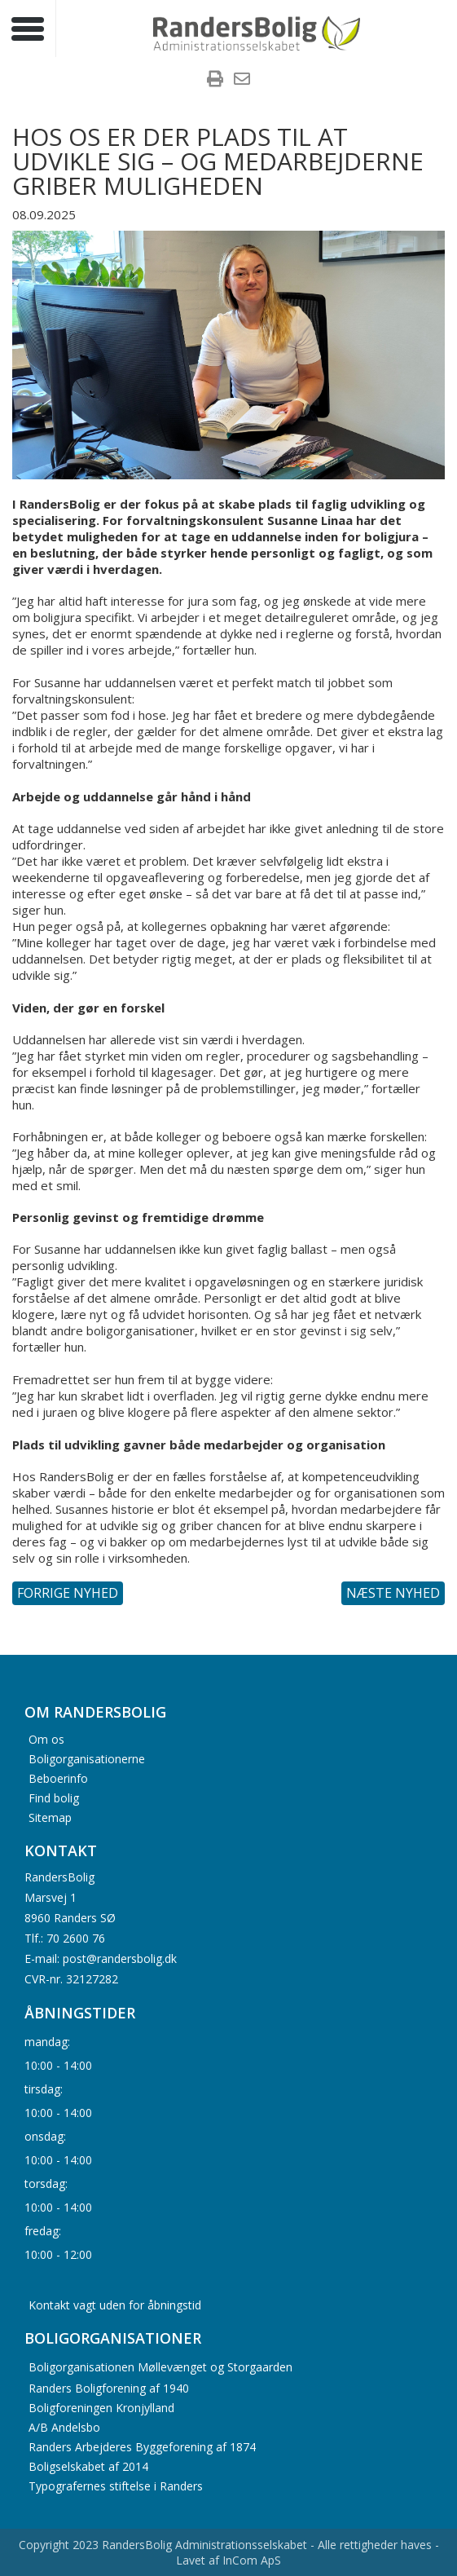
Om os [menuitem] (46, 1738)
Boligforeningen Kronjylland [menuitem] (101, 2407)
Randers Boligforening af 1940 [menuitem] (109, 2388)
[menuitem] (215, 80)
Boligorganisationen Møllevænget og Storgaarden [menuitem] (160, 2367)
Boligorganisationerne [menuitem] (87, 1758)
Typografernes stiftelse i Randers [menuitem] (116, 2486)
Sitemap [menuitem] (50, 1816)
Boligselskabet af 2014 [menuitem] (88, 2466)
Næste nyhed (393, 1593)
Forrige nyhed (67, 1593)
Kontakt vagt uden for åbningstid (115, 2305)
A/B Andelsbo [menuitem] (64, 2427)
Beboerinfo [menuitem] (58, 1777)
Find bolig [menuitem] (54, 1797)
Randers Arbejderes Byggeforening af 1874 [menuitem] (142, 2447)
